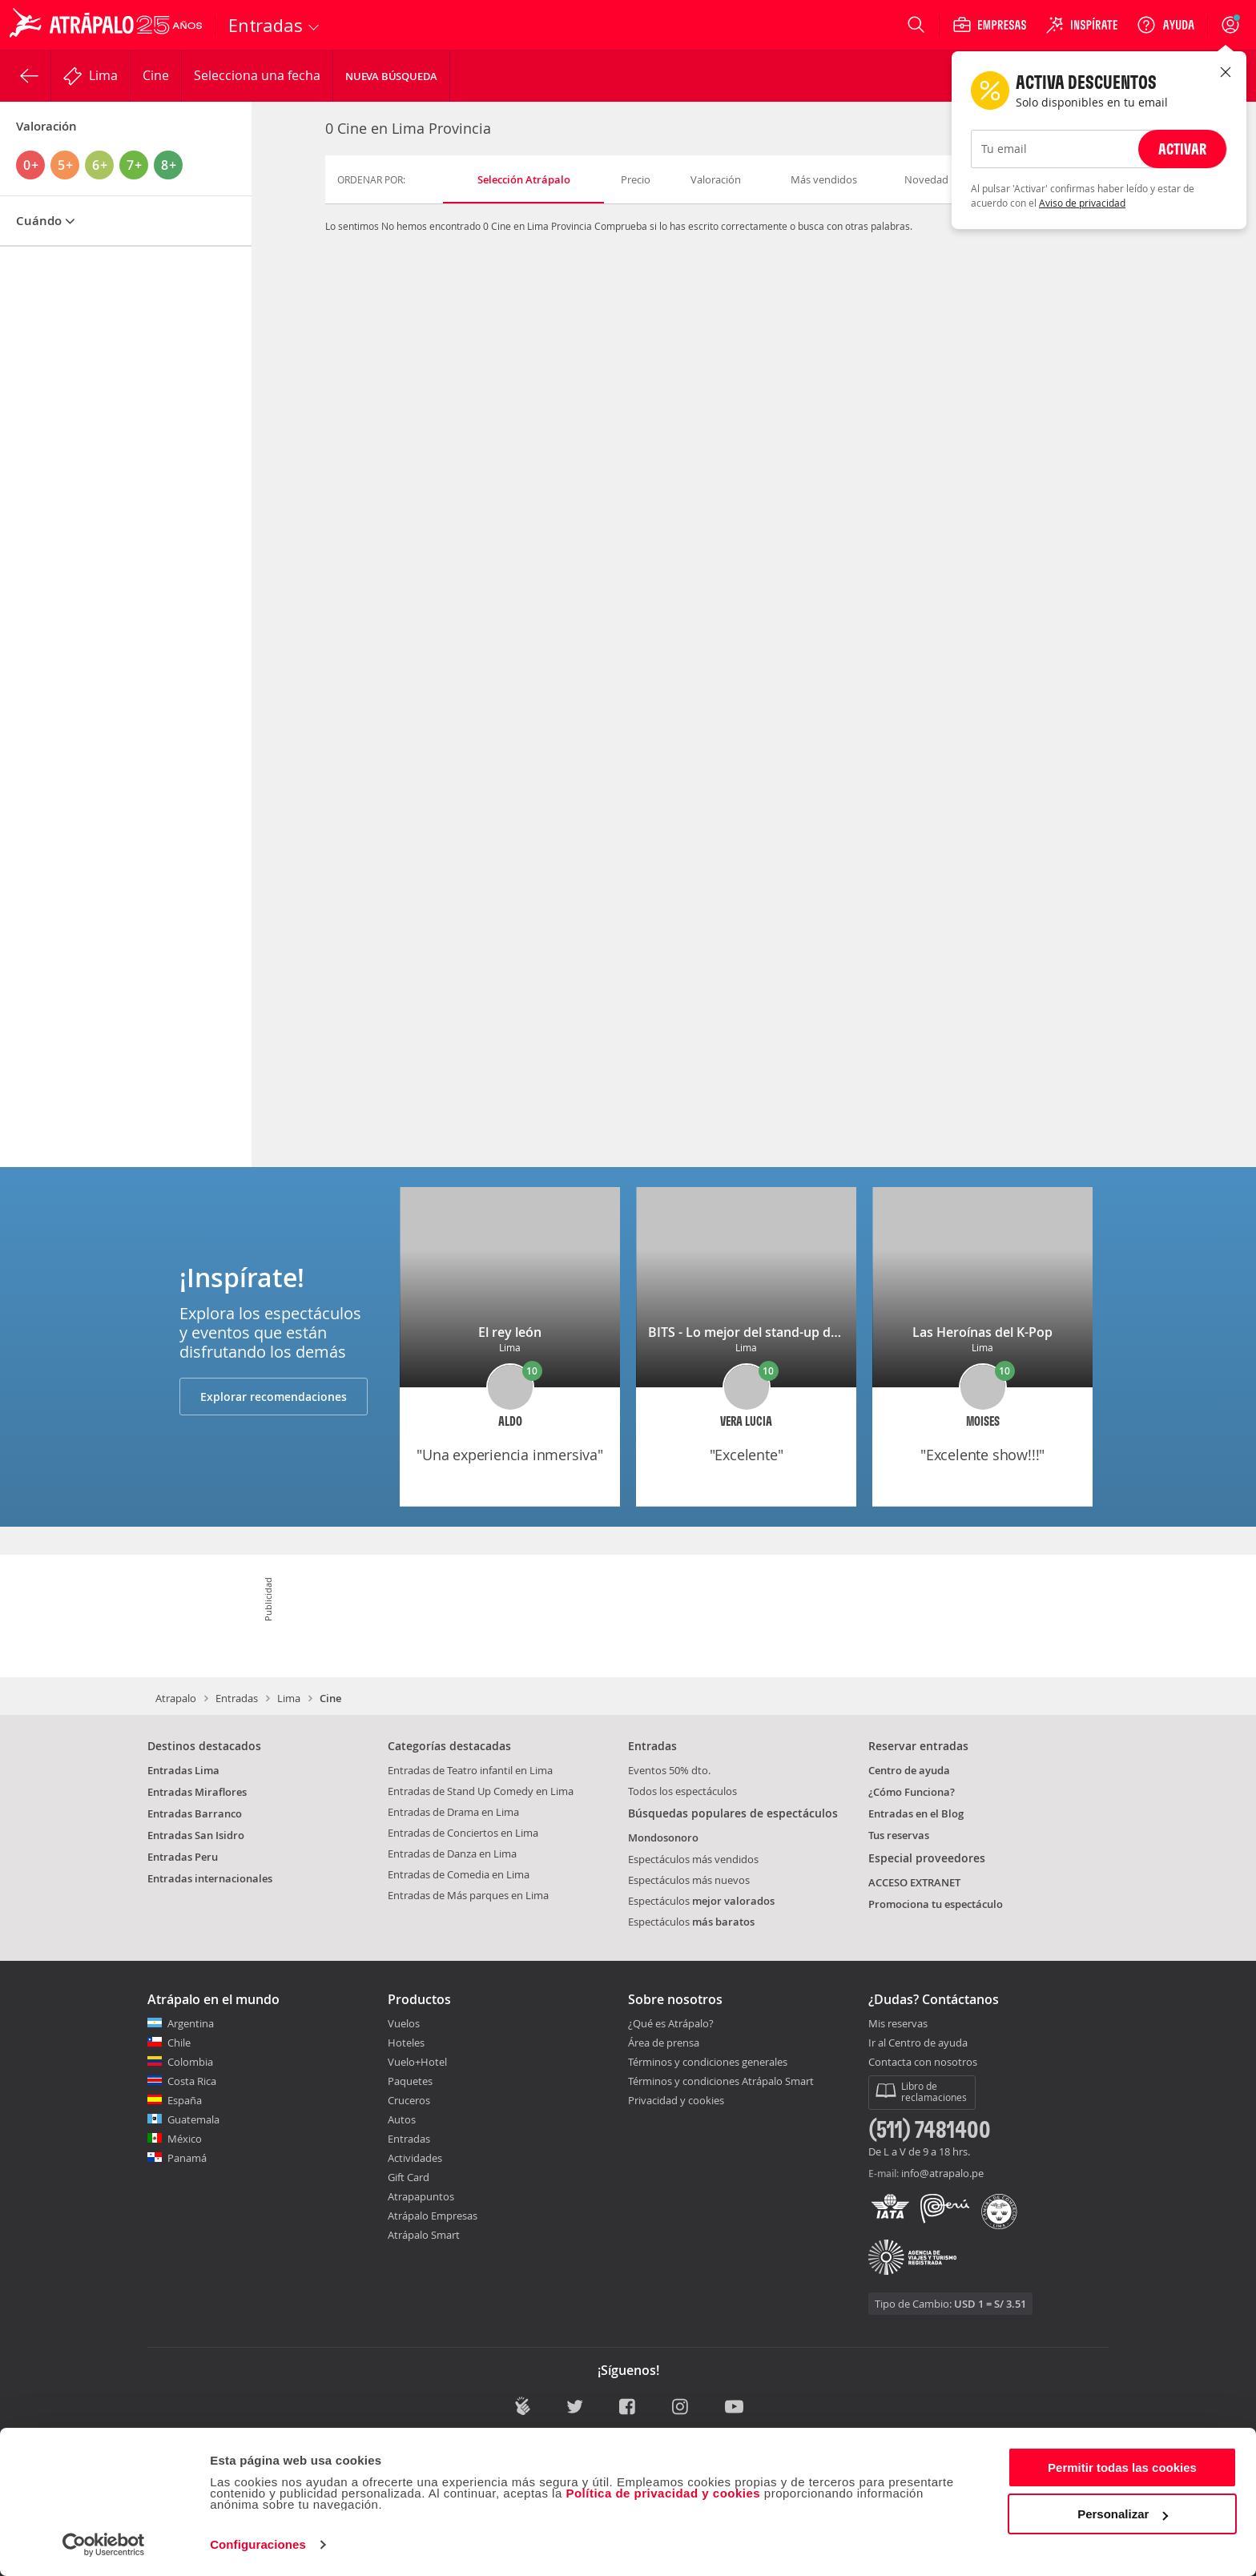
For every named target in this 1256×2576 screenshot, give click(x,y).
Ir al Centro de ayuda (918, 2043)
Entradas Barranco (194, 1813)
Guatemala (193, 2119)
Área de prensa (663, 2042)
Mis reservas (898, 2024)
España (184, 2100)
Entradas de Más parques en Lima (468, 1895)
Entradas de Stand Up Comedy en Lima (481, 1791)
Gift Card (408, 2177)
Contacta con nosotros (922, 2062)
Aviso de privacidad (1082, 202)
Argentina (190, 2023)
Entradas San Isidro (195, 1835)
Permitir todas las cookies (1122, 2467)
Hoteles (406, 2042)
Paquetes (410, 2081)
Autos (402, 2119)
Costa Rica (191, 2081)
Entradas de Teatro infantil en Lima (470, 1770)
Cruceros (409, 2100)
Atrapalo (175, 1698)
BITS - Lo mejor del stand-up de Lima (759, 1332)
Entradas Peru (182, 1856)
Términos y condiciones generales (707, 2062)
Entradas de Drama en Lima (453, 1812)
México (184, 2138)
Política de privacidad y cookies (663, 2493)
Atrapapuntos (421, 2196)
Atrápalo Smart (424, 2235)
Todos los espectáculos (682, 1791)
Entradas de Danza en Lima (452, 1853)
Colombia (190, 2062)
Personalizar (1122, 2514)
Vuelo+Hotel (417, 2062)
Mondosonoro (663, 1837)
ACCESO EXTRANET (914, 1882)
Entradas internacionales (209, 1878)
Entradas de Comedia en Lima (458, 1874)
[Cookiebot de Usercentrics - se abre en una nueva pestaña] (104, 2545)
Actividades (415, 2158)
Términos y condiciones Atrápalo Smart (721, 2081)
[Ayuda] (1165, 24)
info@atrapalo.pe (942, 2173)
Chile (179, 2042)
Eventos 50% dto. (669, 1770)
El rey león (509, 1332)
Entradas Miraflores (197, 1792)
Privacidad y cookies (676, 2100)
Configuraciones (258, 2544)
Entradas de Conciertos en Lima (463, 1832)
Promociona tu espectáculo (935, 1904)
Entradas (236, 1698)
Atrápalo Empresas (432, 2215)
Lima (288, 1698)
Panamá (187, 2158)
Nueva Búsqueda (391, 76)
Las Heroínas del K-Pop (982, 1332)
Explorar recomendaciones (273, 1396)
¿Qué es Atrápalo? (671, 2023)
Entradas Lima (183, 1770)
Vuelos (404, 2023)
